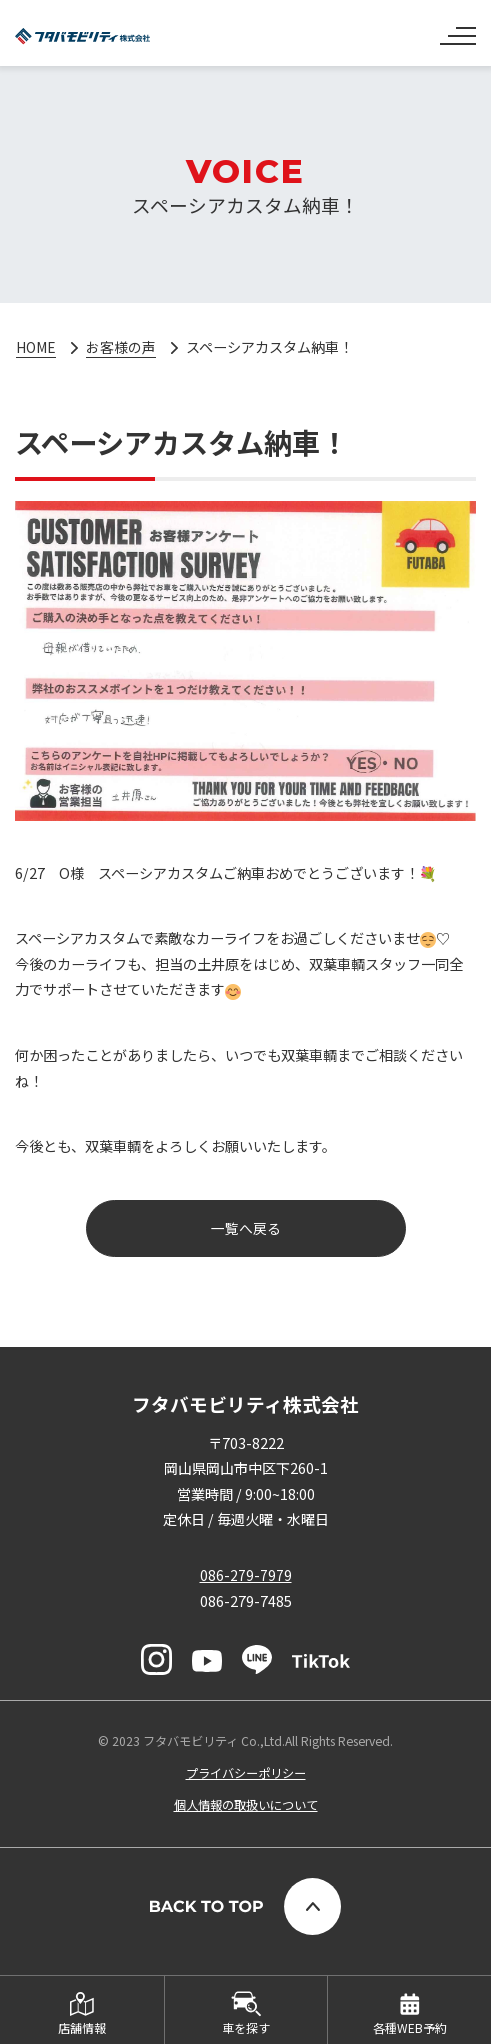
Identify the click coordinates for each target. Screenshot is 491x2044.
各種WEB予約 (410, 2027)
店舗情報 (82, 2027)
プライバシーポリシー (246, 1774)
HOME (37, 347)
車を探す (246, 2027)
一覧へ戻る (246, 1228)
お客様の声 (123, 347)
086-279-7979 (246, 1575)
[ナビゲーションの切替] (458, 28)
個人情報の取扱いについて (246, 1806)
